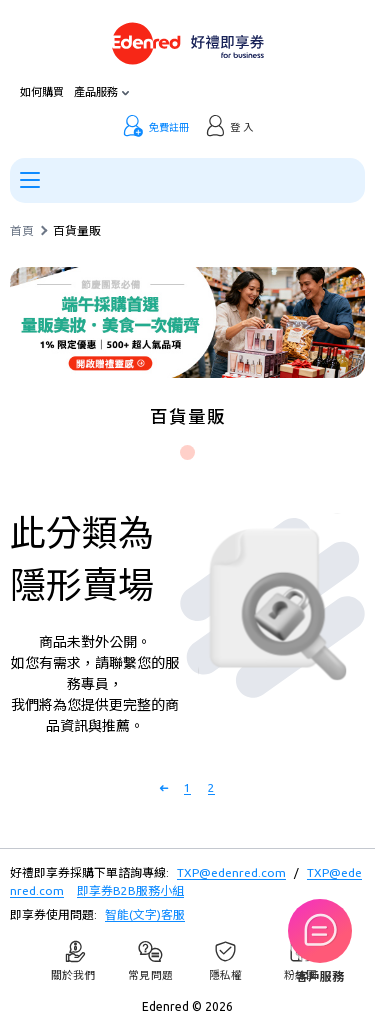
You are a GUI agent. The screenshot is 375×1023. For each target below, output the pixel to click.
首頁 (22, 231)
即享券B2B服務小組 (130, 890)
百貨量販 (77, 231)
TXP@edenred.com (231, 872)
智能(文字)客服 (145, 914)
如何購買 (42, 92)
